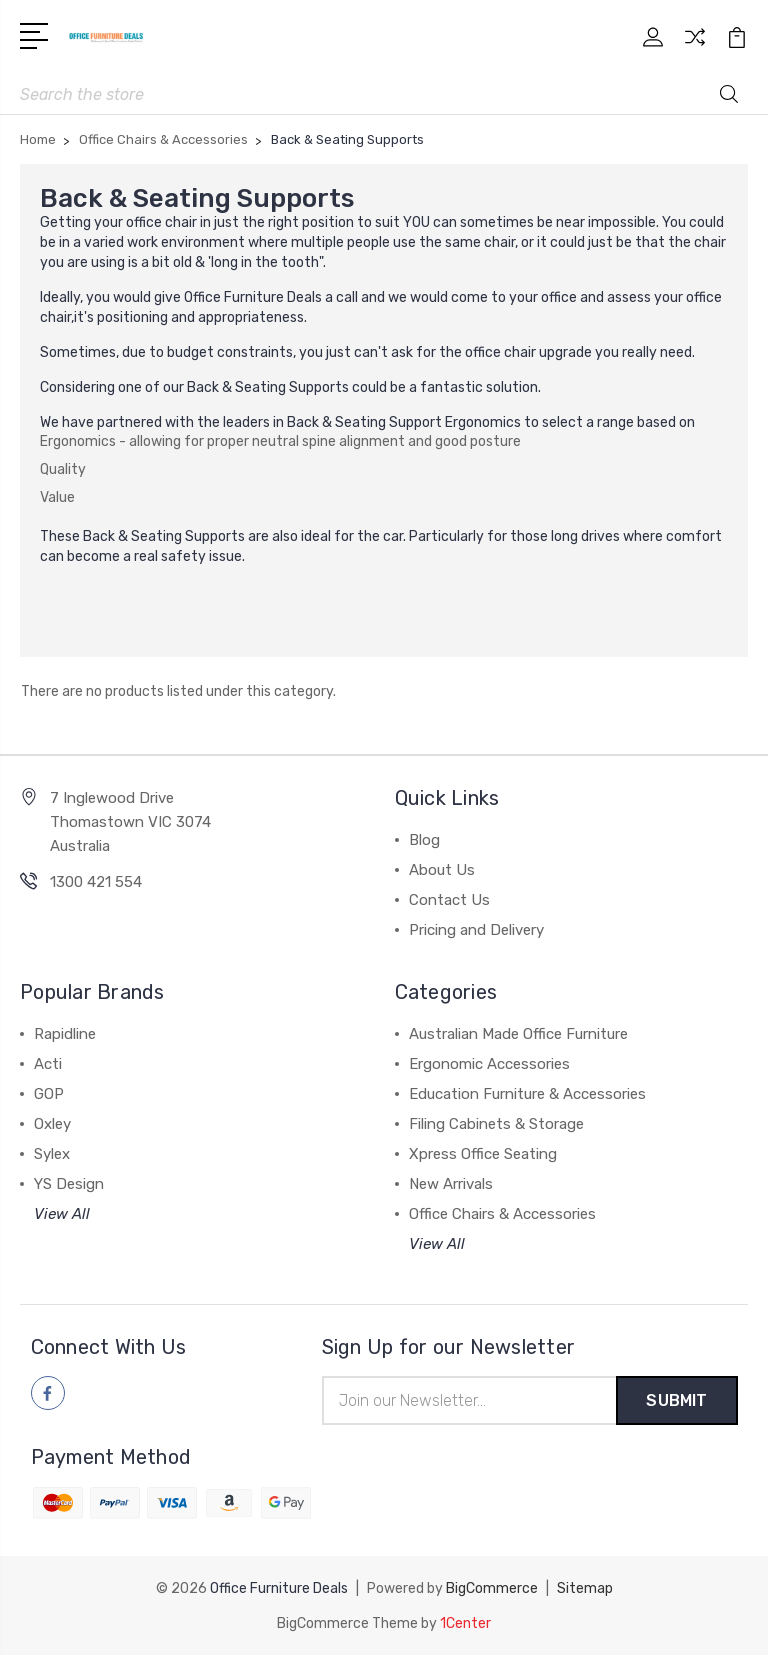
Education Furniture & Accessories (527, 1094)
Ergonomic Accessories (489, 1064)
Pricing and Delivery (476, 930)
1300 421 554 (96, 882)
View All (62, 1214)
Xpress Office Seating (483, 1154)
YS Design (69, 1184)
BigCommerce (492, 1588)
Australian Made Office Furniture (518, 1034)
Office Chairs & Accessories (502, 1214)
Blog (424, 840)
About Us (442, 870)
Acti (48, 1064)
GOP (49, 1094)
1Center (465, 1622)
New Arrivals (451, 1184)
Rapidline (65, 1034)
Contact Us (449, 900)
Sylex (52, 1154)
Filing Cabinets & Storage (496, 1124)
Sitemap (585, 1588)
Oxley (52, 1124)
